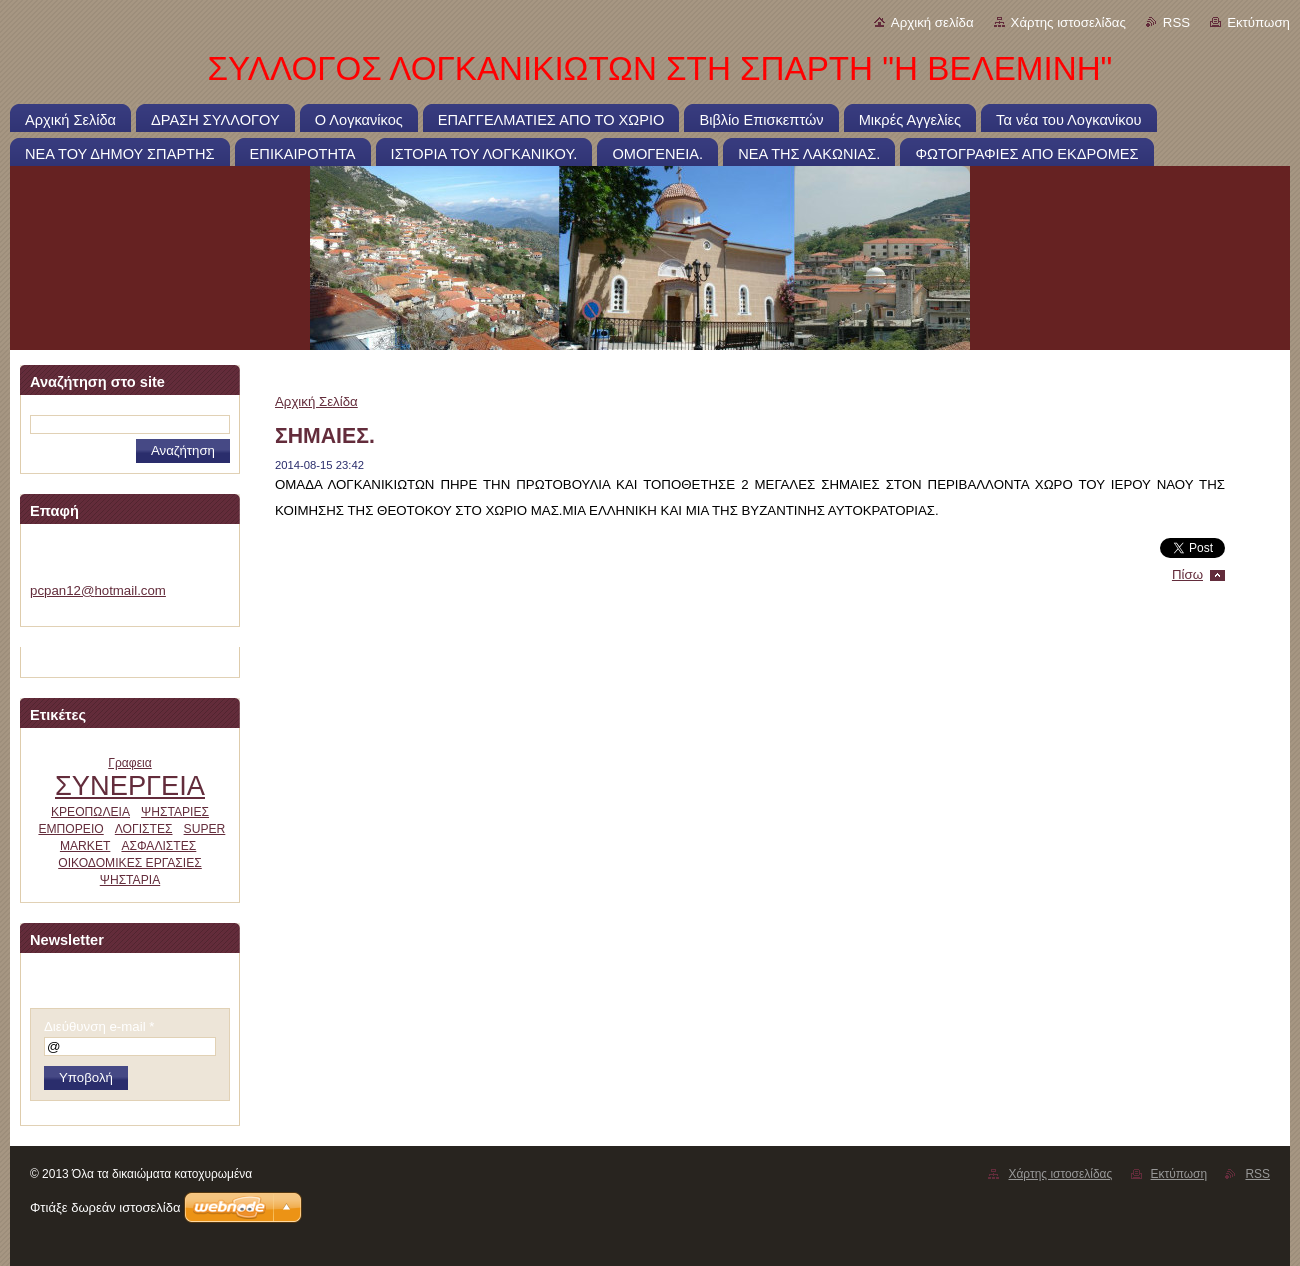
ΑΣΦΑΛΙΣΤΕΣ (158, 846)
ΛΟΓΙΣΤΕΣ (144, 829)
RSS (1176, 22)
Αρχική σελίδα (932, 22)
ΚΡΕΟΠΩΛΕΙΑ (90, 812)
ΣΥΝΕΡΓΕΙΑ (130, 785)
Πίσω (1187, 574)
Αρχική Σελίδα (316, 401)
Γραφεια (130, 763)
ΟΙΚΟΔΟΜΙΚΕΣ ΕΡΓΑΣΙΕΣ (130, 863)
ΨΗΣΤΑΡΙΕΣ (175, 812)
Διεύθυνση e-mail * (99, 1026)
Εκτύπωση (1258, 22)
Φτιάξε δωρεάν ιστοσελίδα (105, 1207)
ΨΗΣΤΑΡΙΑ (130, 880)
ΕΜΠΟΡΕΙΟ (70, 829)
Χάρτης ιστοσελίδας (1068, 22)
